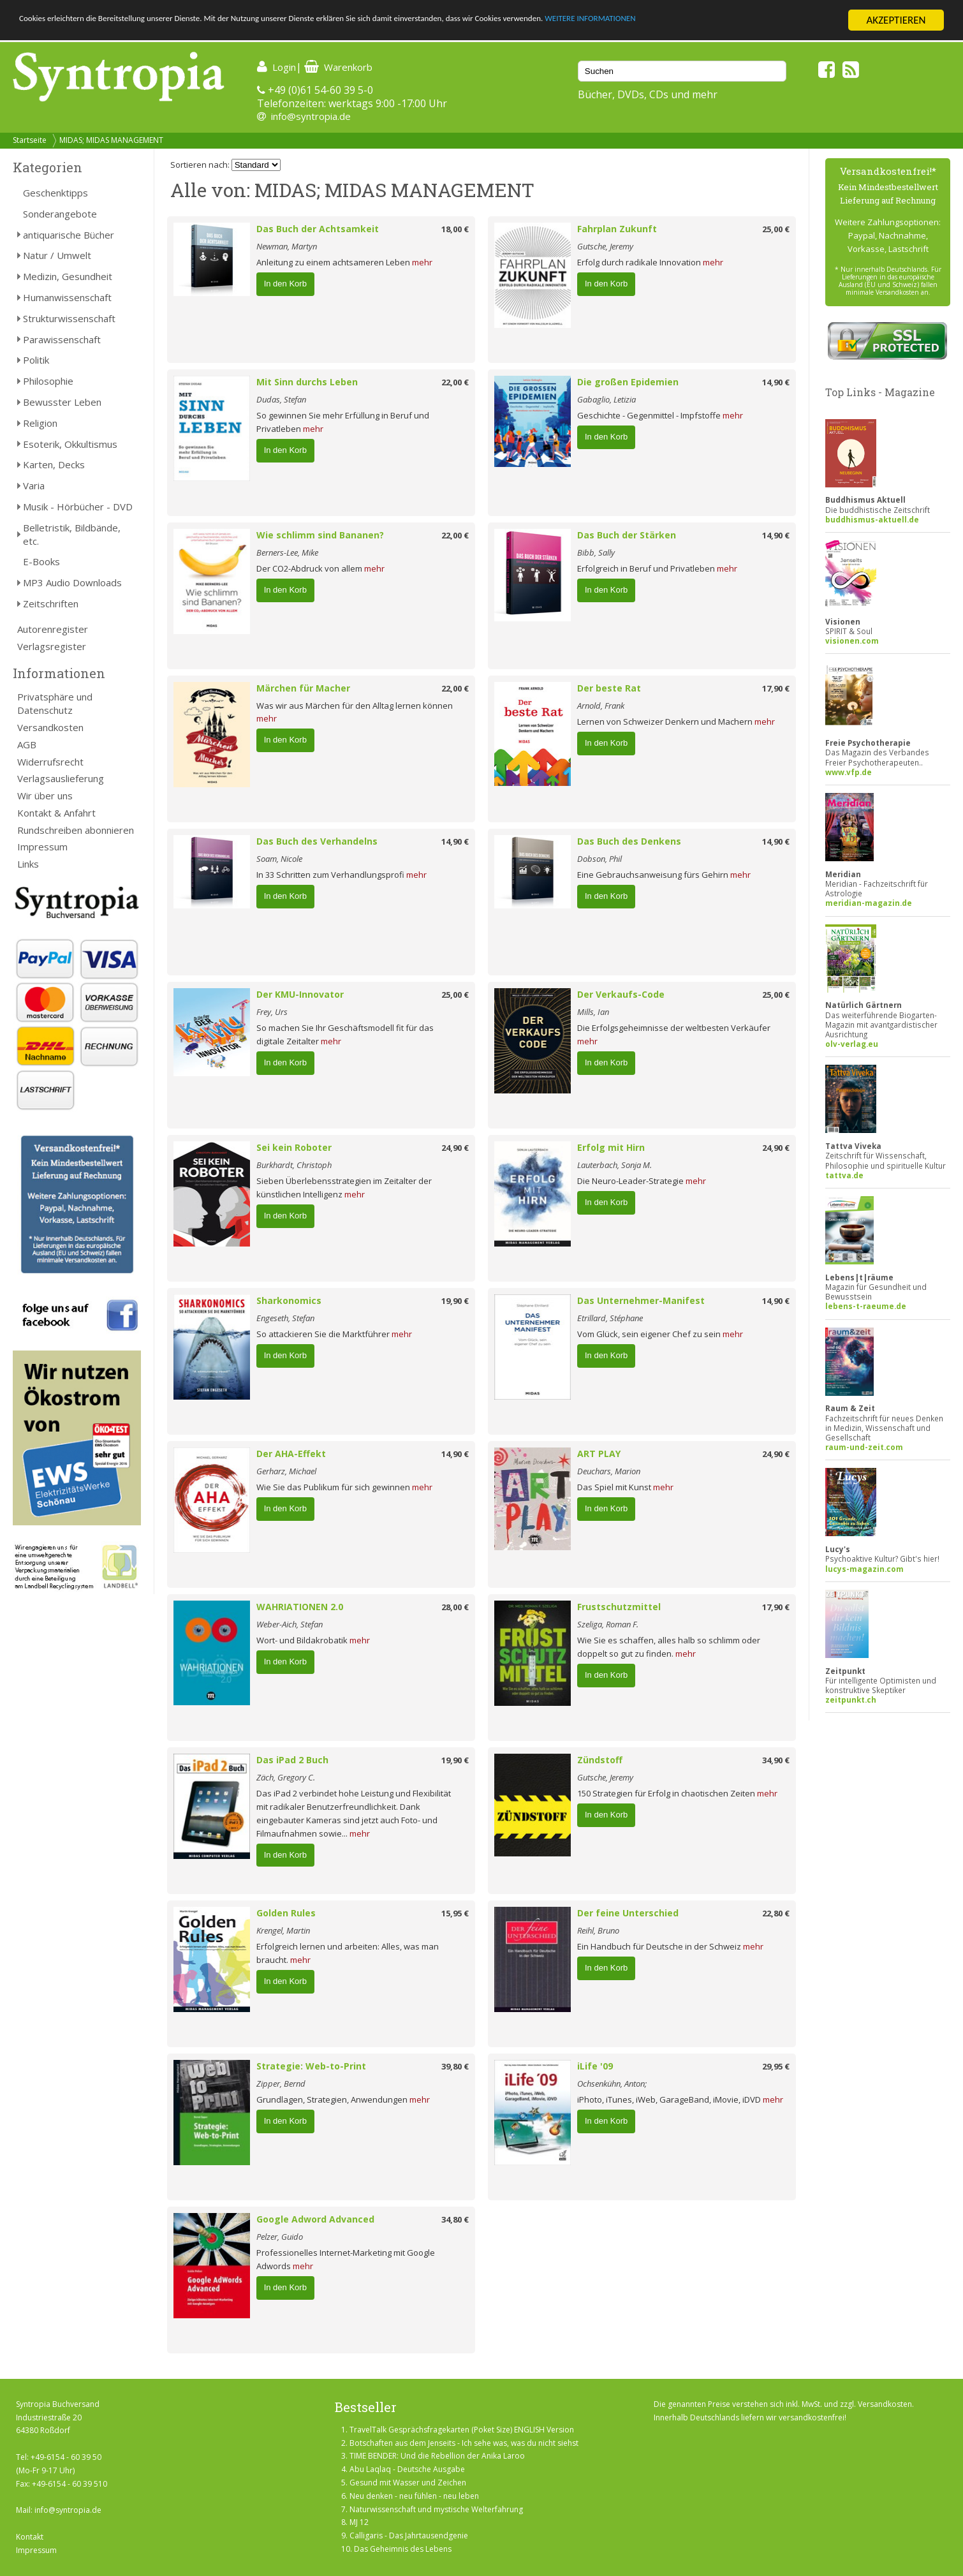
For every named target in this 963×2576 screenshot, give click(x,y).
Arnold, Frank (600, 705)
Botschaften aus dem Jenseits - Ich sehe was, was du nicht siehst (463, 2443)
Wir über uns (45, 795)
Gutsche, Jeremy (605, 246)
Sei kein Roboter (294, 1147)
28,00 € (455, 1607)
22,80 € (776, 1913)
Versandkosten (50, 727)
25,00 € (776, 229)
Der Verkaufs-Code (621, 994)
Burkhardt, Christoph (294, 1165)
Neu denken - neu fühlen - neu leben (414, 2496)
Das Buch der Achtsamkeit (317, 229)
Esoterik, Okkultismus (70, 444)
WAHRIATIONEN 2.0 (299, 1607)
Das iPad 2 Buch (292, 1760)
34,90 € (776, 1760)
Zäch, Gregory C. (285, 1777)
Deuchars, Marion (608, 1471)
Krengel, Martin (283, 1930)
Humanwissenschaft (67, 297)
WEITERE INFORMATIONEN (766, 20)
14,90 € (776, 382)
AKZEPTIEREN (895, 20)
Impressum (42, 846)
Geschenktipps (55, 192)
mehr (422, 262)
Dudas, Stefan (281, 399)
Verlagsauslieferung (60, 778)
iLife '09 (595, 2066)
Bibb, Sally (596, 552)
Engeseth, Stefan (285, 1318)
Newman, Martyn (286, 246)
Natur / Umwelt (57, 255)
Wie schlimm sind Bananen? (320, 535)
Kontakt (29, 2536)
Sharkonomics (288, 1300)
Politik (36, 359)
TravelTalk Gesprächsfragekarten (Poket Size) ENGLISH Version (461, 2429)
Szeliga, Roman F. (607, 1624)
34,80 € (455, 2219)
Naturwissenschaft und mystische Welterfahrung (436, 2509)
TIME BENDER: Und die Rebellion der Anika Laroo (437, 2455)
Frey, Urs (272, 1012)
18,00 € (455, 229)
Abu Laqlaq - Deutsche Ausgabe (407, 2469)
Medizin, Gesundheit (67, 276)
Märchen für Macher (303, 688)
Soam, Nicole (279, 858)
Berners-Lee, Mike (287, 552)
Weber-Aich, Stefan (289, 1624)
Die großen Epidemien (628, 382)
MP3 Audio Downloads (72, 582)
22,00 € (455, 382)
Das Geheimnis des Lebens (403, 2548)
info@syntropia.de (311, 116)
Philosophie (48, 380)
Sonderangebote (60, 213)
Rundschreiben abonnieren (75, 830)
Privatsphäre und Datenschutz (54, 703)
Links (28, 863)
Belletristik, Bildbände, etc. (72, 534)
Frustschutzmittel (619, 1607)
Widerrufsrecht (50, 761)
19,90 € (455, 1301)
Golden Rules (286, 1913)
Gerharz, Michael (286, 1471)
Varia (34, 485)
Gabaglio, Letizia (606, 399)
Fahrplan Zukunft (617, 229)
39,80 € (455, 2066)
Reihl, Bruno (598, 1930)
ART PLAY (599, 1453)
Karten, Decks (54, 464)
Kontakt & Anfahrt (56, 812)
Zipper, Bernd (280, 2083)
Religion (40, 423)
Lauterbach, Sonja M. (614, 1165)
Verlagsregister (51, 646)
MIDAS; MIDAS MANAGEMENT (111, 140)
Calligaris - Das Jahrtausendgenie (408, 2535)
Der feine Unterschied (628, 1913)
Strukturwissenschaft (69, 318)
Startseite (30, 140)
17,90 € (776, 688)
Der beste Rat (609, 688)
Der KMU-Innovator (300, 994)
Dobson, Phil (599, 858)
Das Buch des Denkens (629, 841)
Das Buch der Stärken (626, 535)
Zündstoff (599, 1760)
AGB (26, 744)
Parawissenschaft (62, 339)
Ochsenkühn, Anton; (612, 2083)
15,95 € (455, 1913)
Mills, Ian (593, 1012)
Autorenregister (52, 629)
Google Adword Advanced (315, 2219)
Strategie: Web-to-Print (311, 2066)
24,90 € (455, 1147)
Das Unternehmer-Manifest (641, 1300)
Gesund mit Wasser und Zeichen (407, 2482)
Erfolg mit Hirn (611, 1147)
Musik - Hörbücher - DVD (78, 506)
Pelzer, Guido (279, 2236)
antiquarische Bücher (68, 234)
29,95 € (776, 2066)
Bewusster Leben (62, 402)
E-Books (41, 561)
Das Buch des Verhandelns (317, 841)
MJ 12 (359, 2522)
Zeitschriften (50, 603)
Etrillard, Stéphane (610, 1318)
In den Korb (285, 283)
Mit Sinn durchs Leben (307, 382)
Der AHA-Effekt (291, 1453)
